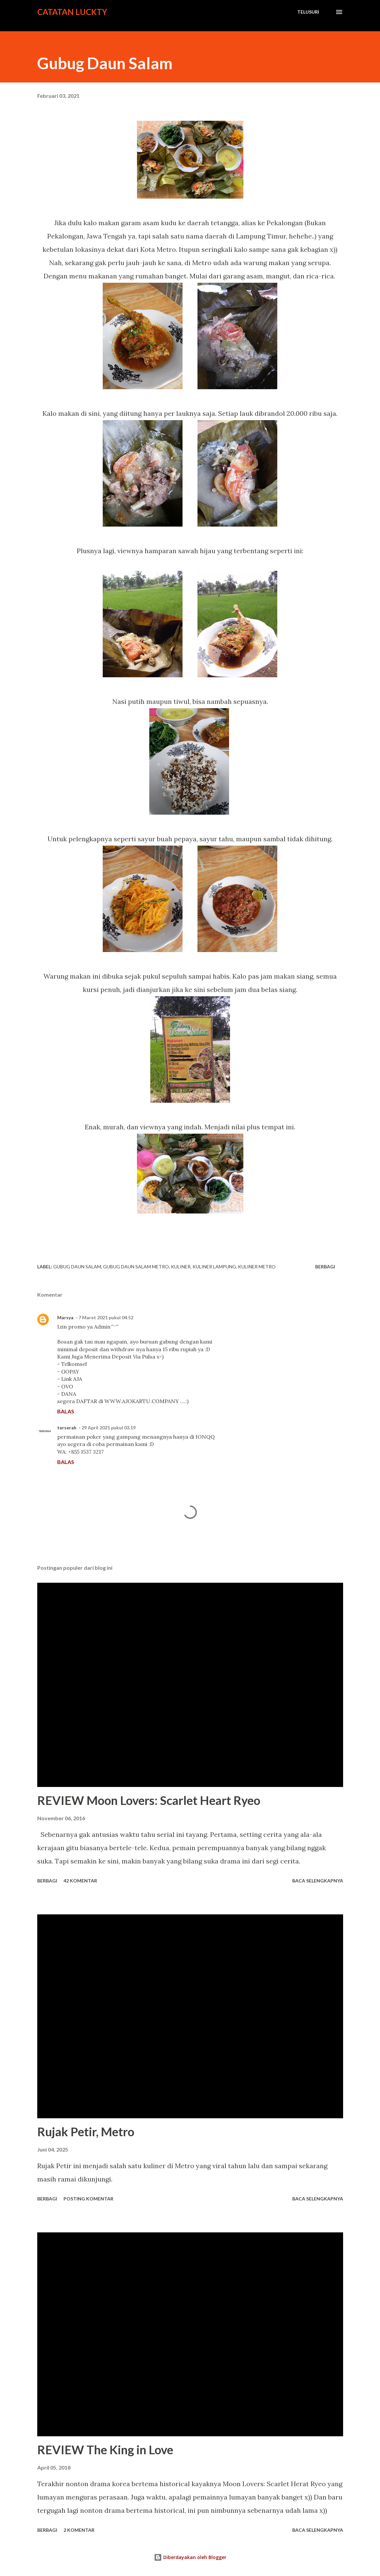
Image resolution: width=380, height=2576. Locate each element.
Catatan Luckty (72, 12)
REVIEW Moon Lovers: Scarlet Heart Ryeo (148, 1800)
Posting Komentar (88, 2198)
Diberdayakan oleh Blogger (190, 2557)
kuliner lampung (214, 1266)
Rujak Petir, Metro (85, 2131)
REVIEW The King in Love (105, 2449)
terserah (66, 1427)
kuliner (180, 1266)
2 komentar (78, 2530)
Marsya (65, 1317)
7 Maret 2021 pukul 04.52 (105, 1317)
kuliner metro (257, 1266)
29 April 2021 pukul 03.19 (108, 1427)
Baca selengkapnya (317, 1880)
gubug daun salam (77, 1266)
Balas (65, 1411)
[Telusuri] (308, 12)
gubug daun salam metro (136, 1266)
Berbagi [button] (325, 1266)
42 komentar (80, 1880)
